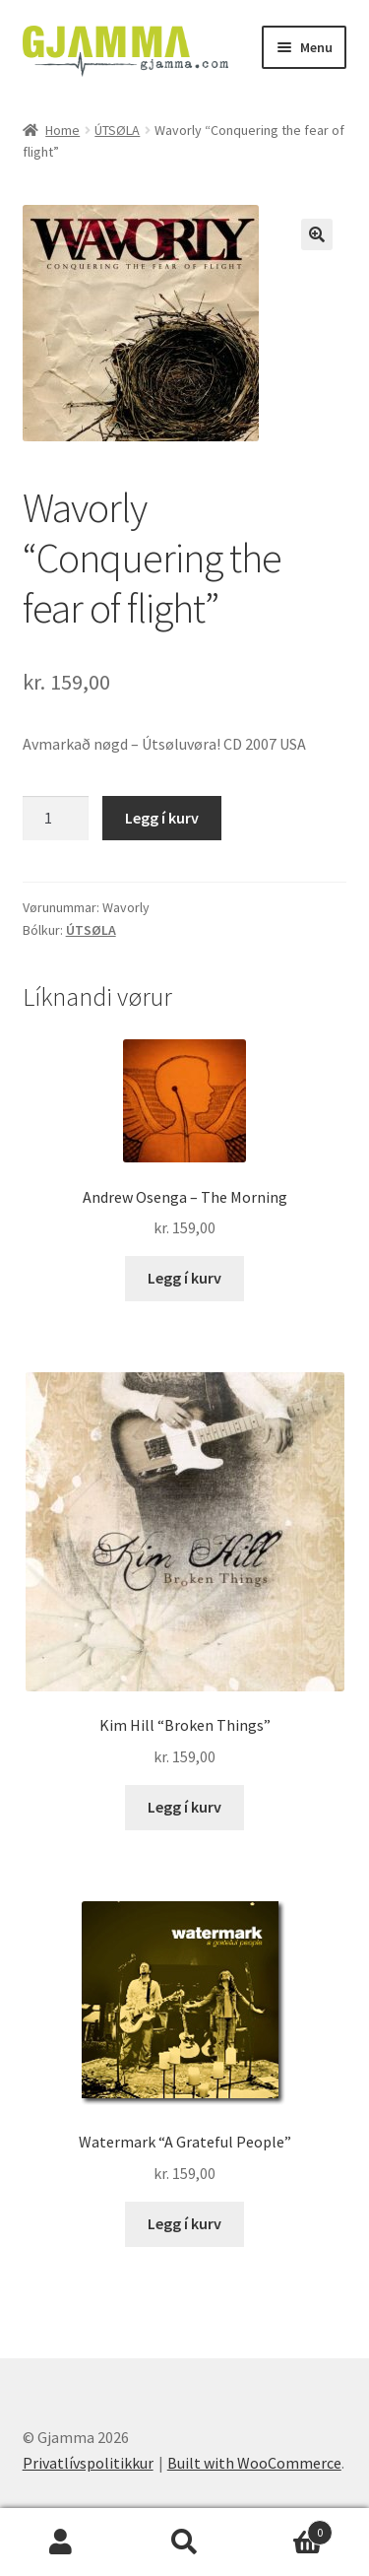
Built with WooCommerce (254, 2463)
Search (184, 2542)
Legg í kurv (162, 817)
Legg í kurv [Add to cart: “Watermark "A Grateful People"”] (184, 2223)
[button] (317, 234)
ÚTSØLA (117, 130)
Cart (289, 2528)
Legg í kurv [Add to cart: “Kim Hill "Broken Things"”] (184, 1806)
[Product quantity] (56, 818)
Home (62, 130)
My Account (61, 2542)
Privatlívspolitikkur (88, 2463)
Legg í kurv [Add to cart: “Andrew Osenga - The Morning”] (184, 1278)
